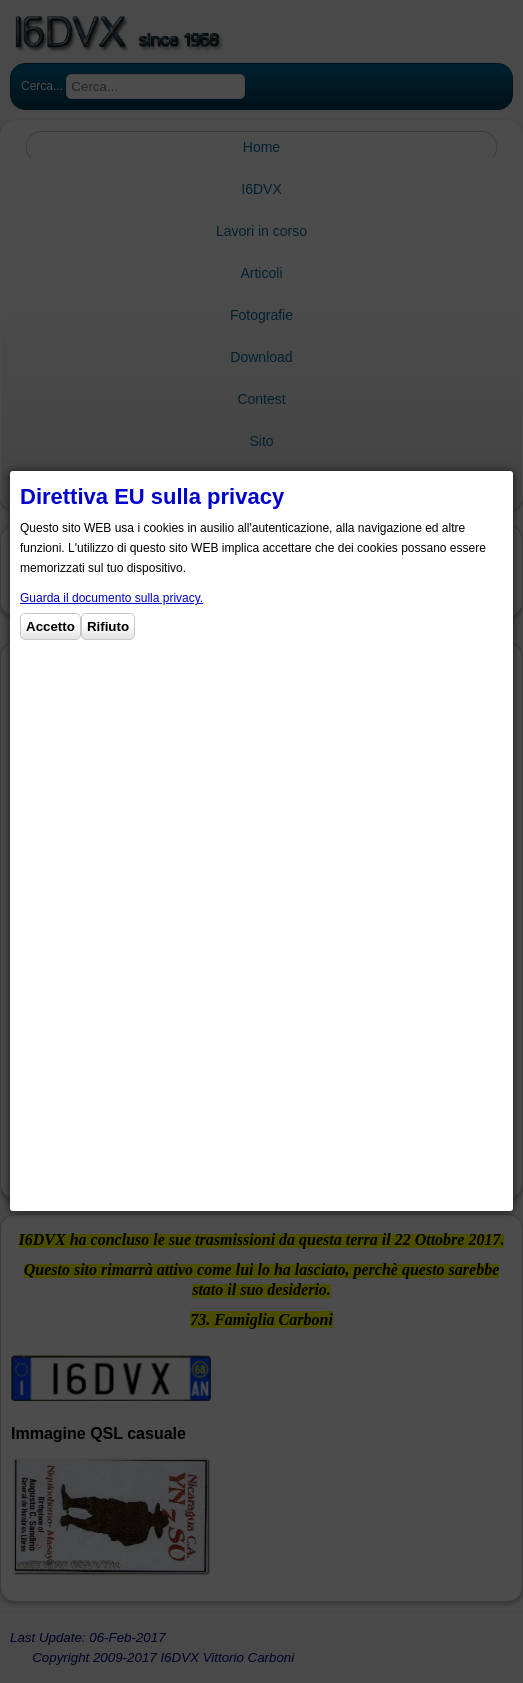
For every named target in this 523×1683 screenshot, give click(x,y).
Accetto (50, 626)
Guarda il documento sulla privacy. (111, 598)
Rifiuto (108, 626)
